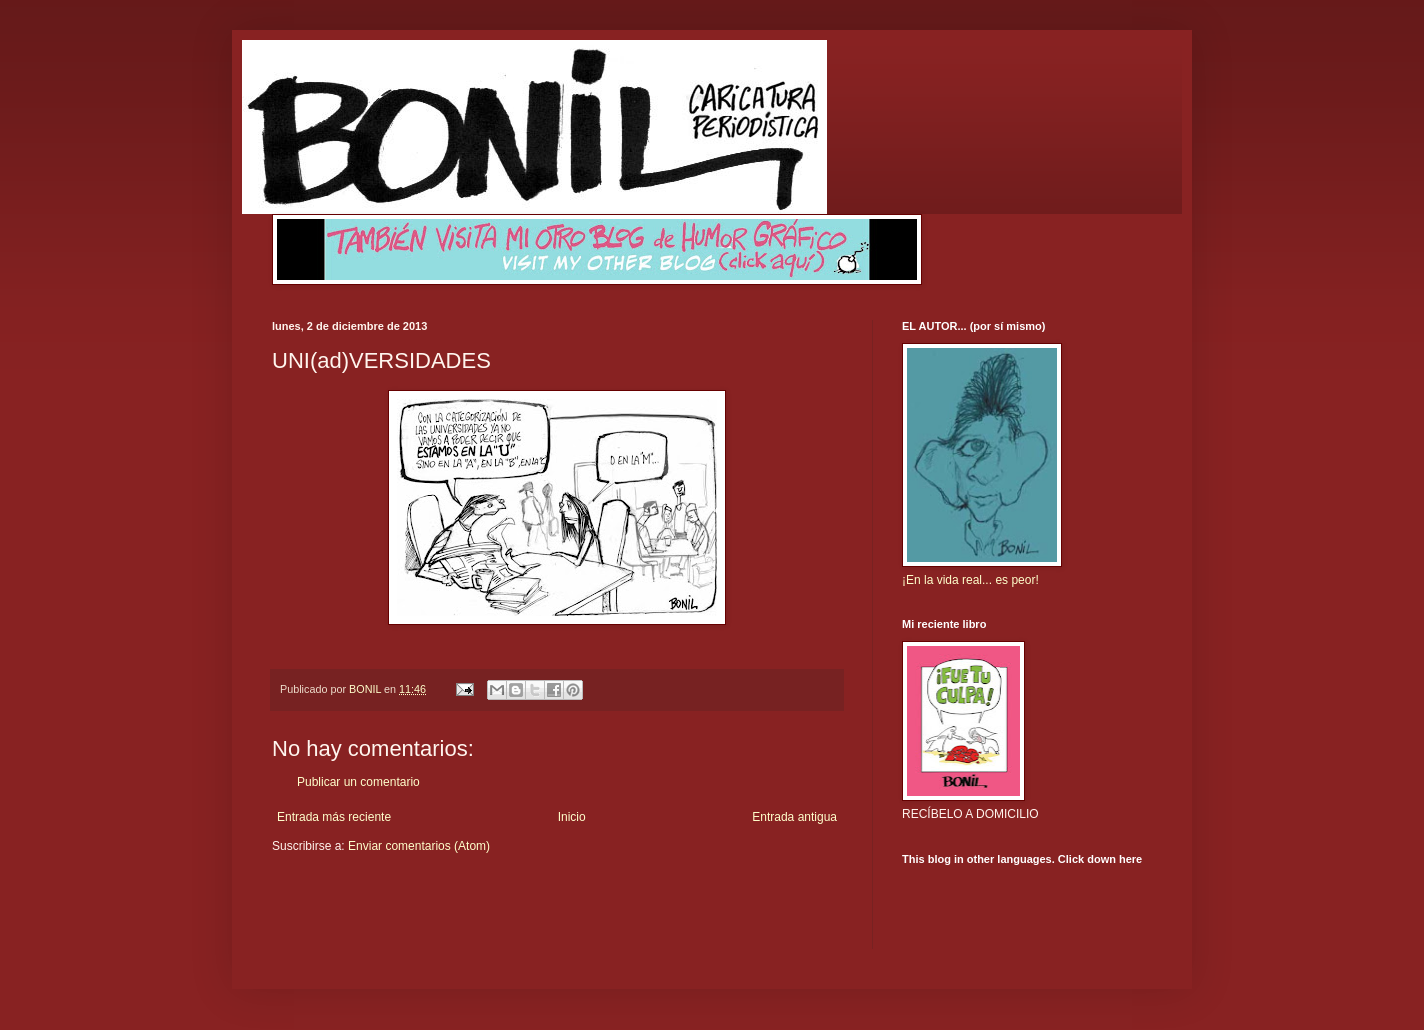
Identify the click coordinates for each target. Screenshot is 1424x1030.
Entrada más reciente (334, 817)
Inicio (572, 817)
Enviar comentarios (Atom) (419, 846)
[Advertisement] (389, 915)
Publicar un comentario (358, 782)
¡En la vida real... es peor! (970, 580)
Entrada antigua (794, 817)
